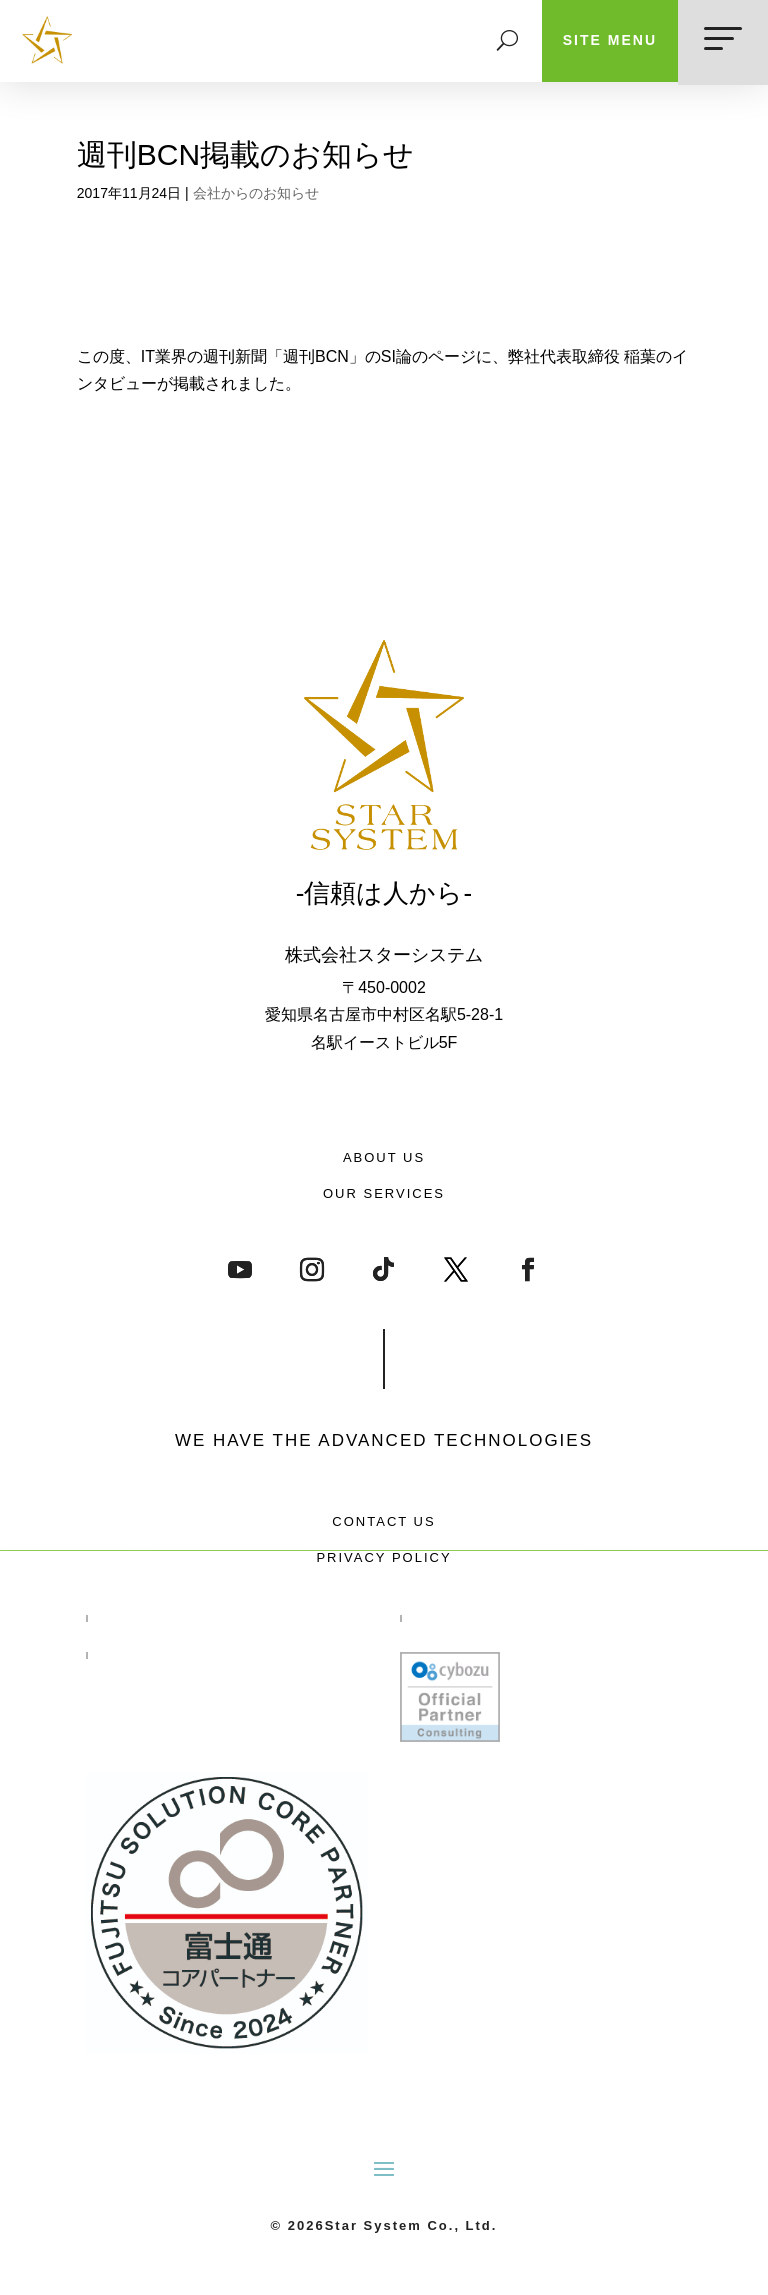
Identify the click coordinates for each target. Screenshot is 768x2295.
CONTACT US (383, 1521)
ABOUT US (384, 1157)
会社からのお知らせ (256, 193)
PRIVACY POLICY (383, 1557)
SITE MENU (610, 40)
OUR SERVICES (384, 1193)
